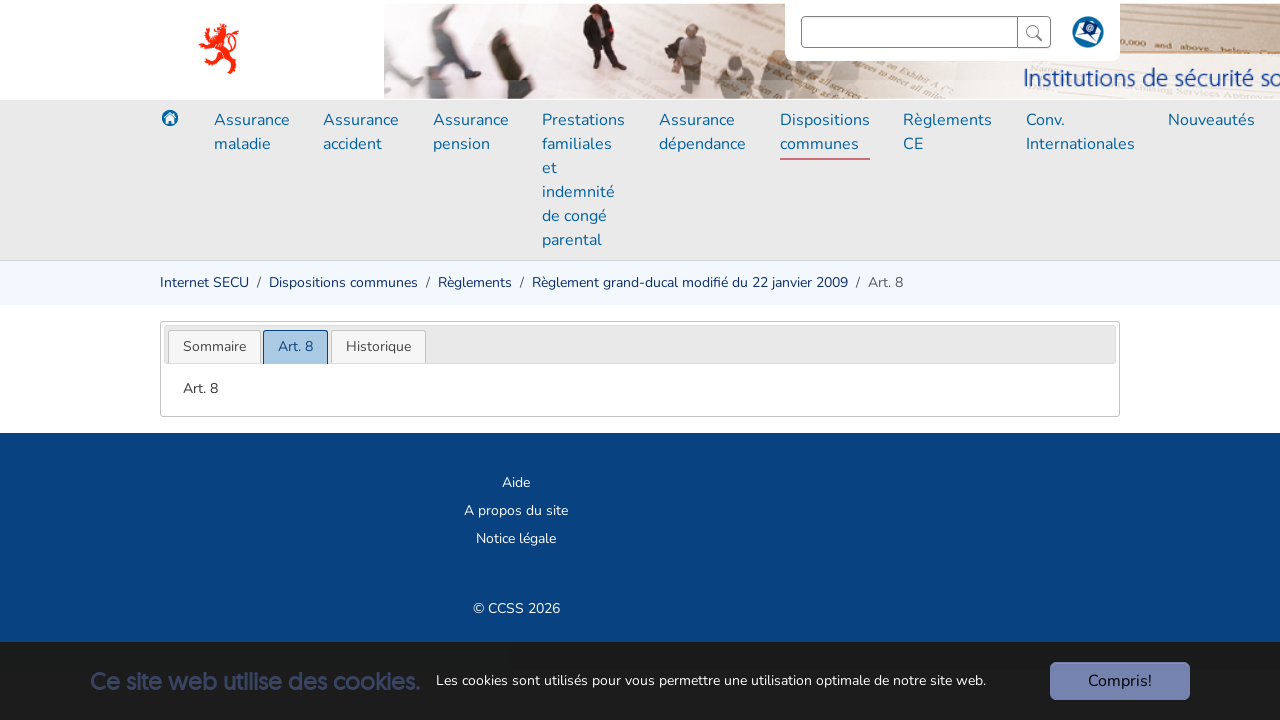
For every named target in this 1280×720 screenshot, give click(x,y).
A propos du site (516, 510)
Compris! (1120, 681)
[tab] (214, 346)
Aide (516, 482)
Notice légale (516, 538)
